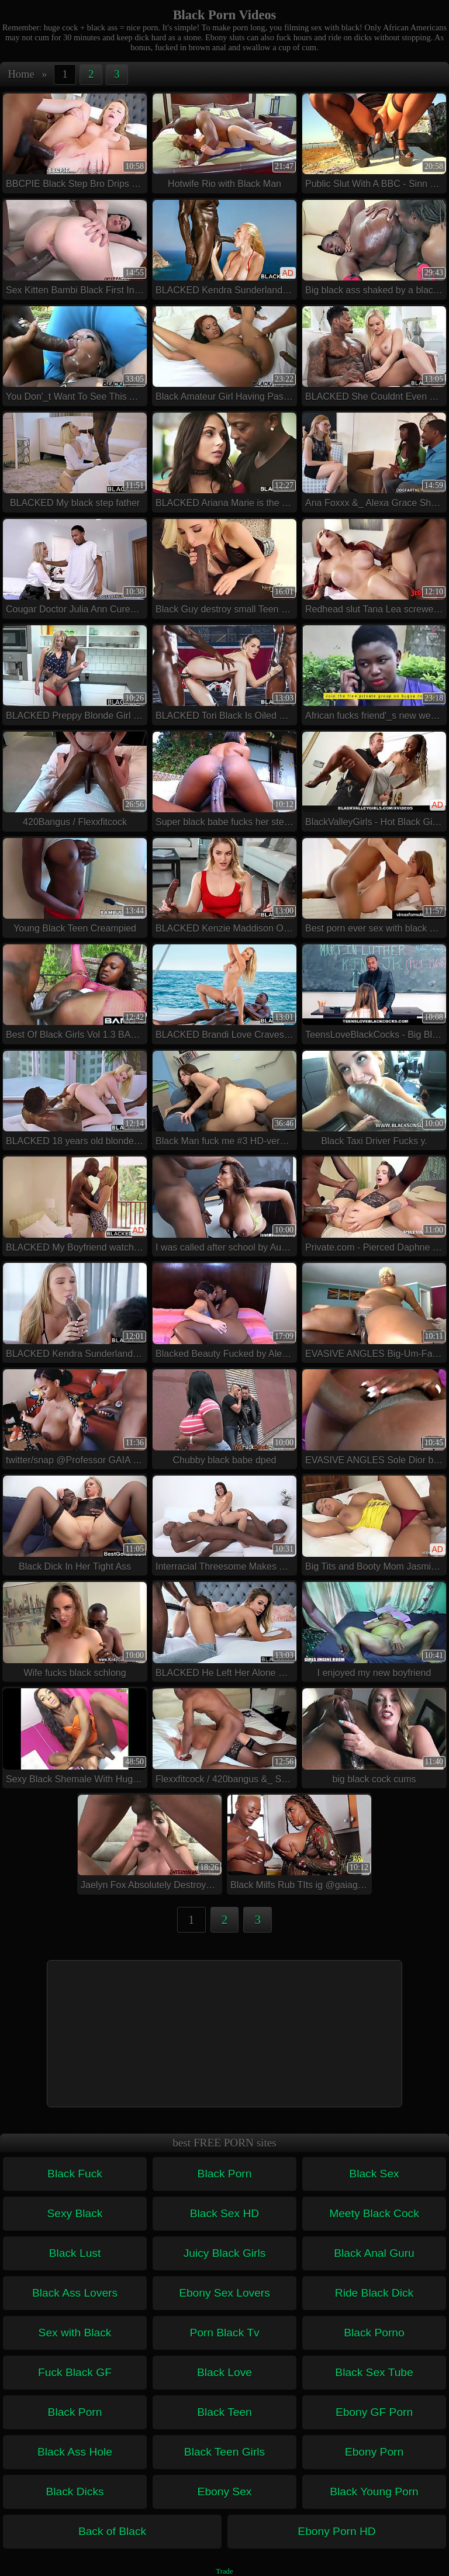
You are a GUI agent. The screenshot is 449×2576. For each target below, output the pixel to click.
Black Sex (374, 2174)
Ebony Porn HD (336, 2531)
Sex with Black (75, 2332)
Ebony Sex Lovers (224, 2293)
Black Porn (225, 2174)
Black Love (224, 2372)
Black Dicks (74, 2491)
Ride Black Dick (374, 2293)
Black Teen (224, 2412)
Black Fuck (74, 2174)
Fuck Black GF (75, 2372)
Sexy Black (75, 2213)
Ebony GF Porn (374, 2412)
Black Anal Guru (374, 2253)
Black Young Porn (374, 2491)
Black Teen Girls (224, 2452)
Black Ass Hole (74, 2452)
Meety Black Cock (374, 2213)
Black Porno (374, 2332)
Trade (224, 2571)
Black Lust (75, 2253)
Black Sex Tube (374, 2372)
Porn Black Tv (224, 2332)
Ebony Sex (225, 2491)
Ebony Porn (374, 2452)
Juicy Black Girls (225, 2253)
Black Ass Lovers (75, 2293)
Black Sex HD (224, 2213)
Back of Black (112, 2531)
